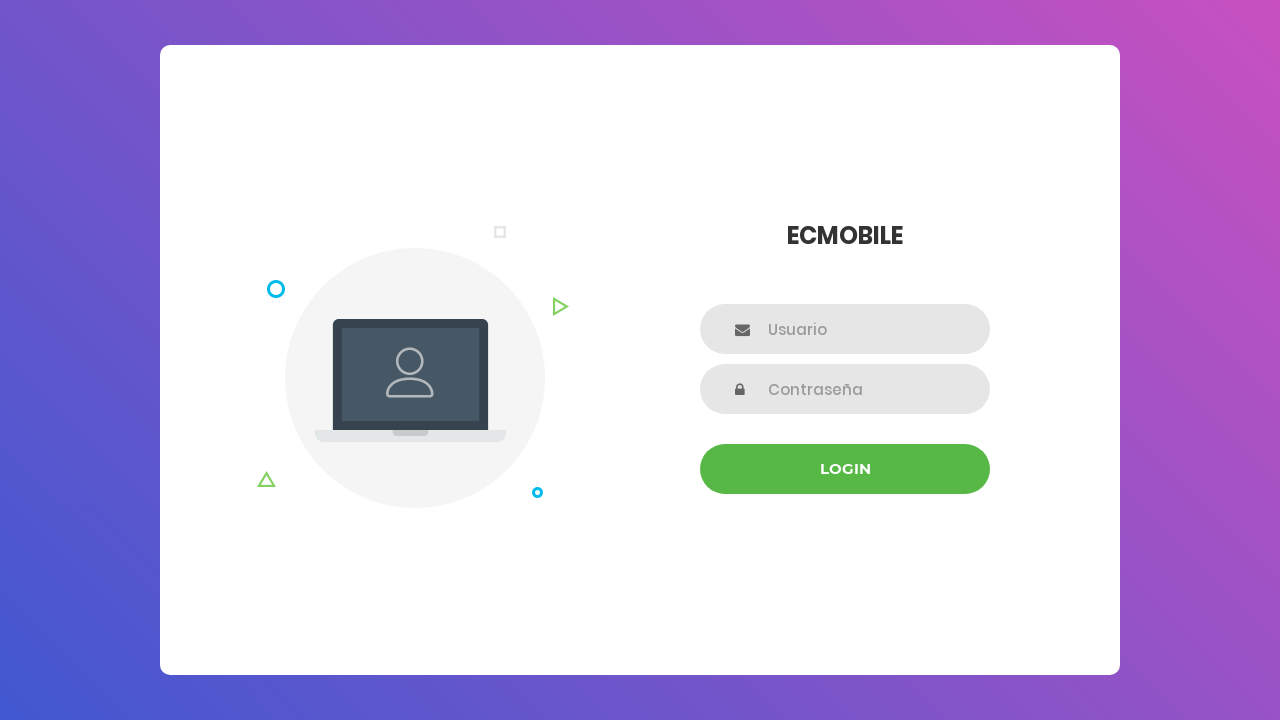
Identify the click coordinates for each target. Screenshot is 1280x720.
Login (845, 468)
